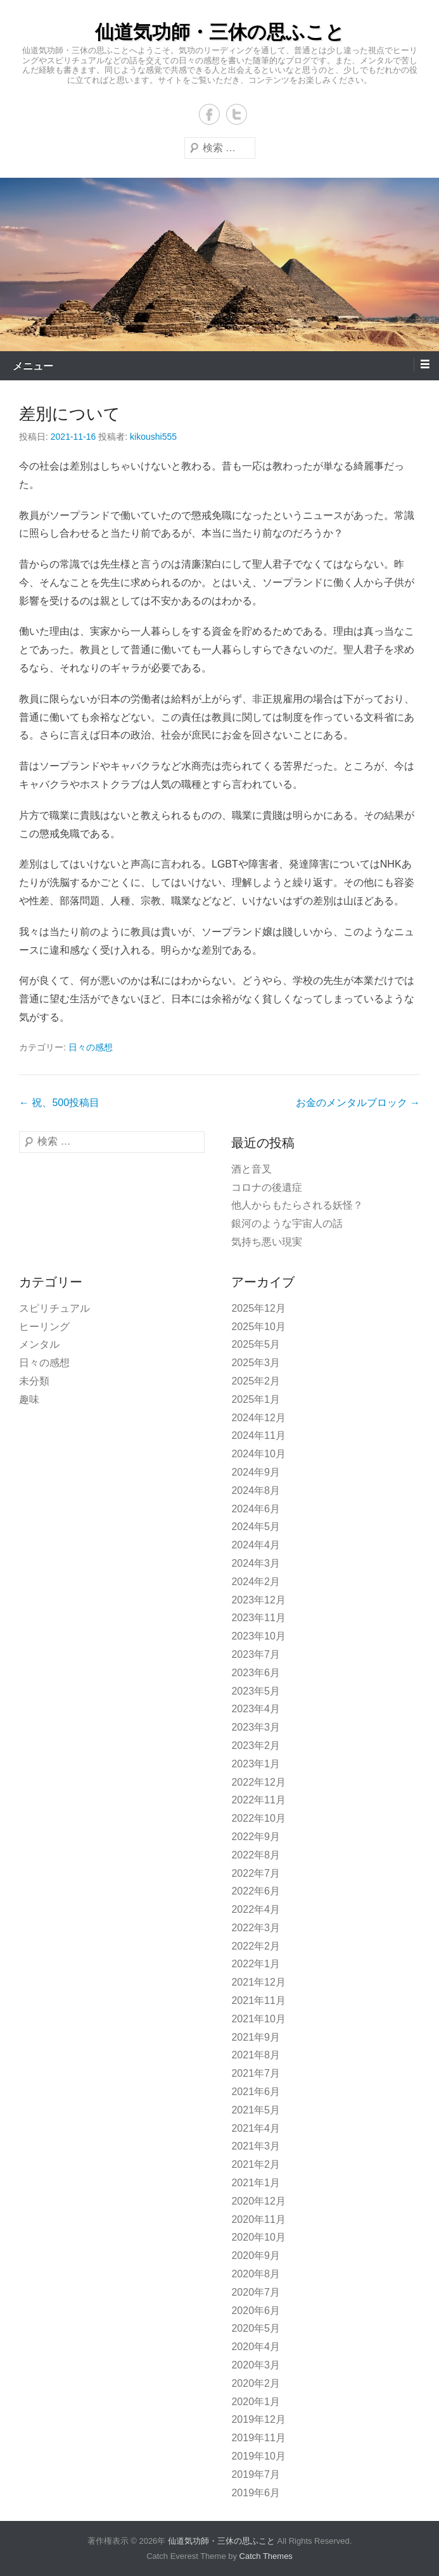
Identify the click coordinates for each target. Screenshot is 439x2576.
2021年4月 (255, 2128)
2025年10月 (258, 1326)
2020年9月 (255, 2255)
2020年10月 (258, 2237)
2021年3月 (255, 2146)
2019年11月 (258, 2437)
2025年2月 (255, 1381)
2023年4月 (255, 1708)
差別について (69, 413)
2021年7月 (255, 2073)
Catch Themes (266, 2556)
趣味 (29, 1399)
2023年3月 (255, 1727)
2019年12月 (258, 2419)
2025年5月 (255, 1344)
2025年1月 (255, 1399)
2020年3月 (255, 2365)
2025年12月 (258, 1308)
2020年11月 (258, 2219)
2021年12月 (258, 1982)
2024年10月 (258, 1453)
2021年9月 (255, 2037)
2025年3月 (255, 1362)
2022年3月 (255, 1927)
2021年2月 (255, 2164)
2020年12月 (258, 2201)
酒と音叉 (251, 1169)
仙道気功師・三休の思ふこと (220, 32)
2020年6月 (255, 2310)
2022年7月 (255, 1873)
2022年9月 (255, 1836)
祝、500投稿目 (59, 1102)
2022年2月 (255, 1946)
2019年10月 (258, 2456)
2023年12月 (258, 1600)
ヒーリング (44, 1326)
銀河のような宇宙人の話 (287, 1223)
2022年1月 (255, 1963)
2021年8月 (255, 2055)
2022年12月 (258, 1782)
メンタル (39, 1344)
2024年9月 (255, 1472)
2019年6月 (255, 2492)
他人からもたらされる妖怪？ (297, 1205)
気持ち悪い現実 (266, 1241)
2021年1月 (255, 2182)
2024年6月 (255, 1508)
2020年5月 (255, 2328)
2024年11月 (258, 1435)
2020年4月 (255, 2346)
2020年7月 (255, 2292)
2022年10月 (258, 1818)
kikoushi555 (153, 437)
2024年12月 (258, 1417)
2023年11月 (258, 1617)
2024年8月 (255, 1490)
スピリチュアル (54, 1308)
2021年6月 (255, 2091)
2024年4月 (255, 1545)
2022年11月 (258, 1800)
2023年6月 (255, 1672)
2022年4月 (255, 1909)
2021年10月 (258, 2018)
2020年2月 (255, 2383)
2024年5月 (255, 1526)
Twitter (236, 114)
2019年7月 (255, 2474)
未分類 (34, 1381)
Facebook (209, 114)
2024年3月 (255, 1563)
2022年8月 (255, 1855)
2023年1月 (255, 1763)
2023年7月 (255, 1654)
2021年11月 (258, 2000)
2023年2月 (255, 1745)
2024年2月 (255, 1581)
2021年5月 (255, 2110)
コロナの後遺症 (266, 1187)
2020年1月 (255, 2401)
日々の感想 (90, 1047)
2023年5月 (255, 1691)
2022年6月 (255, 1891)
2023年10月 (258, 1636)
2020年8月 (255, 2273)
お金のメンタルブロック (358, 1102)
